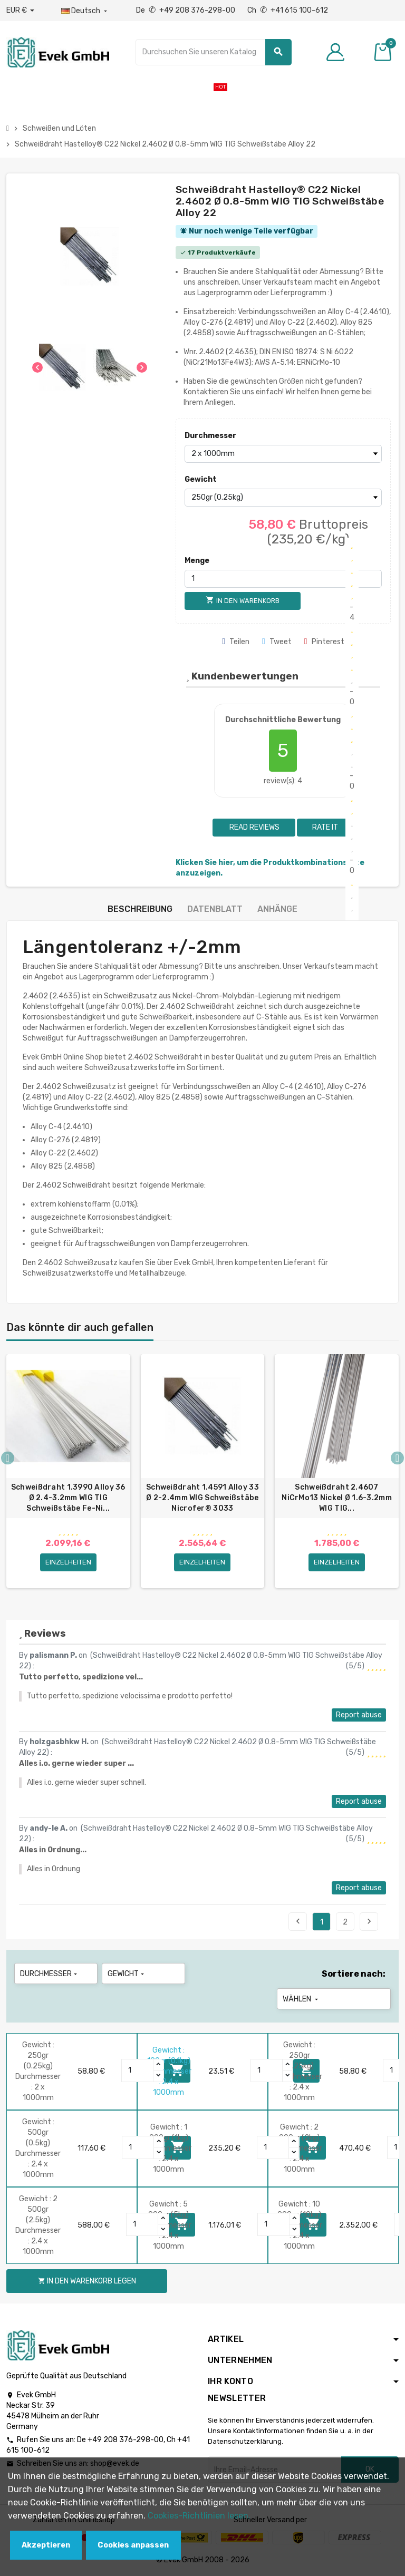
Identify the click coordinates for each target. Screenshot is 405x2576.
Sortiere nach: (353, 1974)
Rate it (325, 827)
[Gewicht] (283, 498)
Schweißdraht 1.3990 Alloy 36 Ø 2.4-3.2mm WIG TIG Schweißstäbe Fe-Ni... (68, 1498)
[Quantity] (137, 2070)
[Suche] (213, 52)
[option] (68, 1471)
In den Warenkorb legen (87, 2281)
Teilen (235, 641)
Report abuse (359, 1714)
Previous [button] (7, 1457)
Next (369, 1921)
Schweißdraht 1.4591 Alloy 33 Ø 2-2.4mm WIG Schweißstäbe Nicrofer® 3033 (202, 1498)
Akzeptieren (46, 2545)
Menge (197, 560)
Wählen (301, 1999)
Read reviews (253, 827)
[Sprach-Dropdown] (85, 11)
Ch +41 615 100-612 (287, 10)
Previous (298, 1921)
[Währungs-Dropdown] (20, 10)
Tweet (277, 641)
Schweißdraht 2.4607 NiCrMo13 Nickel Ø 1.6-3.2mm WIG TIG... (337, 1498)
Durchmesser (208, 435)
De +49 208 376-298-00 (186, 10)
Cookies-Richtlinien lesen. (199, 2516)
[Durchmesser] (283, 454)
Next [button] (397, 1457)
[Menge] (283, 579)
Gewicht (201, 479)
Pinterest (324, 641)
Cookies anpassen (133, 2545)
